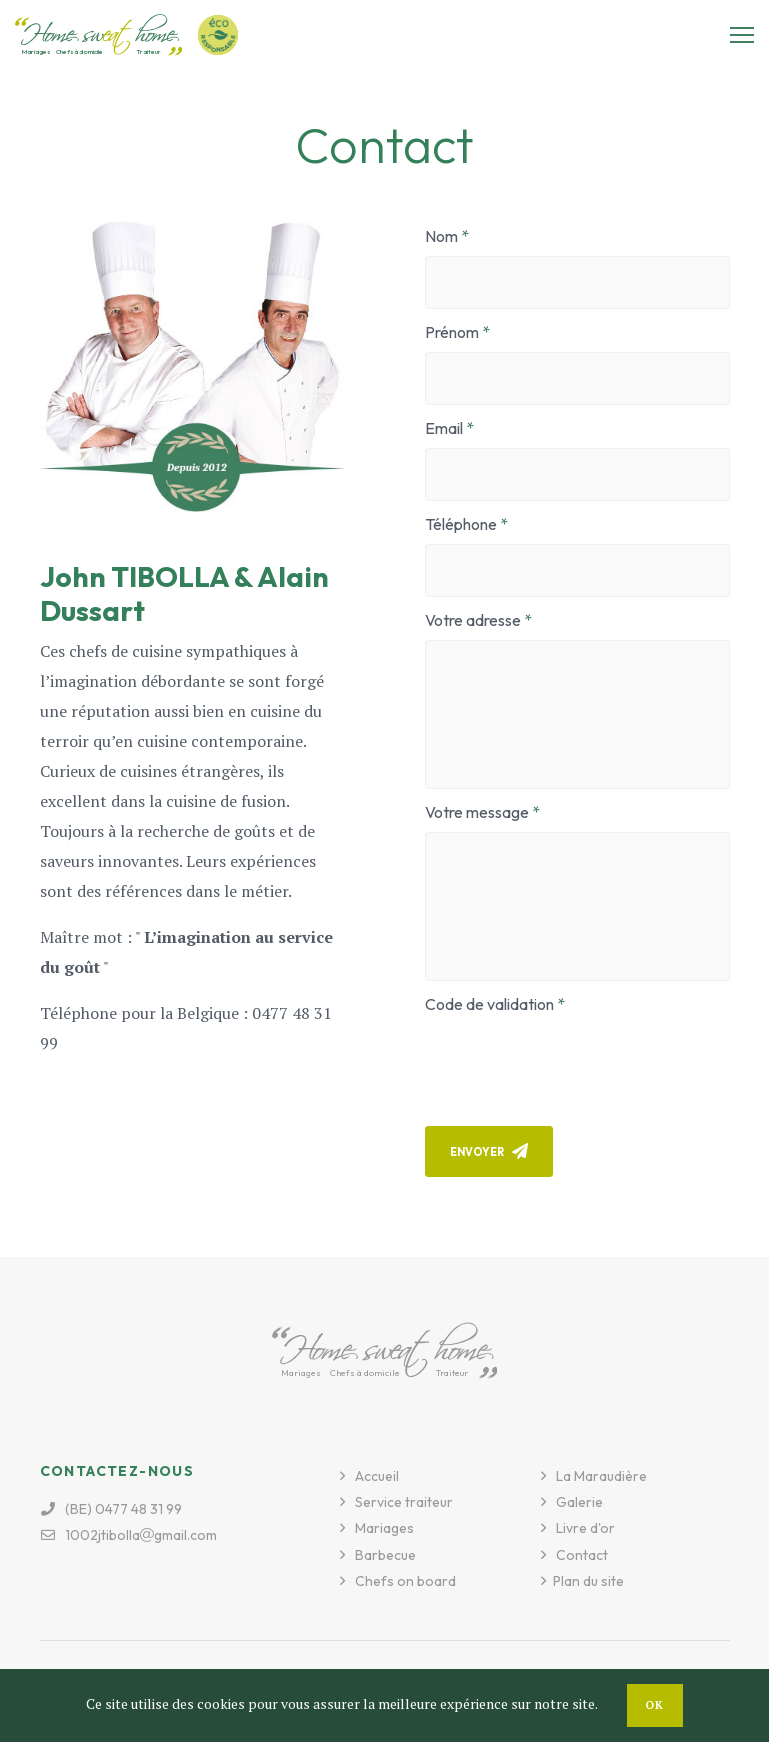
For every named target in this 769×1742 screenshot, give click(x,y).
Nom (441, 236)
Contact (582, 1555)
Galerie (579, 1502)
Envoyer (489, 1151)
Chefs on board (405, 1581)
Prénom (452, 332)
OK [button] (655, 1705)
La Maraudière (601, 1476)
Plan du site (588, 1581)
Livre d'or (585, 1528)
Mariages (384, 1528)
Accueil (377, 1476)
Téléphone (461, 524)
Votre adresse (473, 620)
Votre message (477, 812)
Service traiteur (404, 1502)
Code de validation (489, 1004)
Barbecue (385, 1555)
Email (444, 428)
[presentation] (577, 1063)
